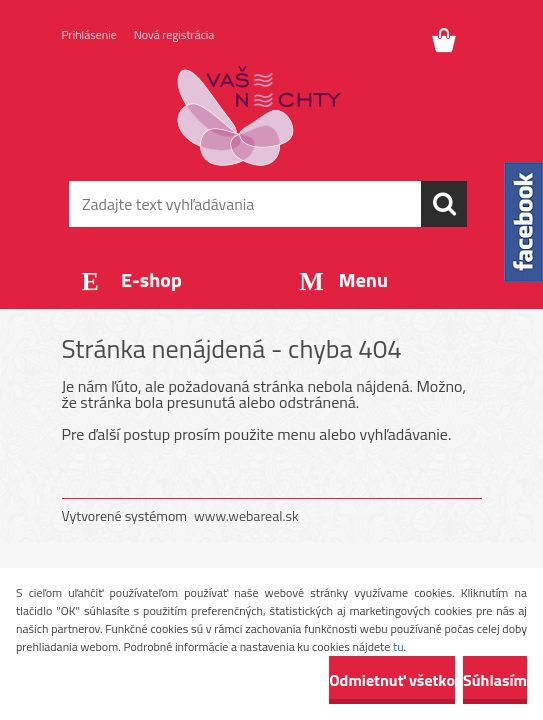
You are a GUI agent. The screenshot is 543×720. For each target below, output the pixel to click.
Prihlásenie (89, 34)
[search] (444, 204)
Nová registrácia (174, 34)
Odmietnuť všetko (392, 680)
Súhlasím (495, 680)
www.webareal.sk (246, 515)
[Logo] (259, 116)
